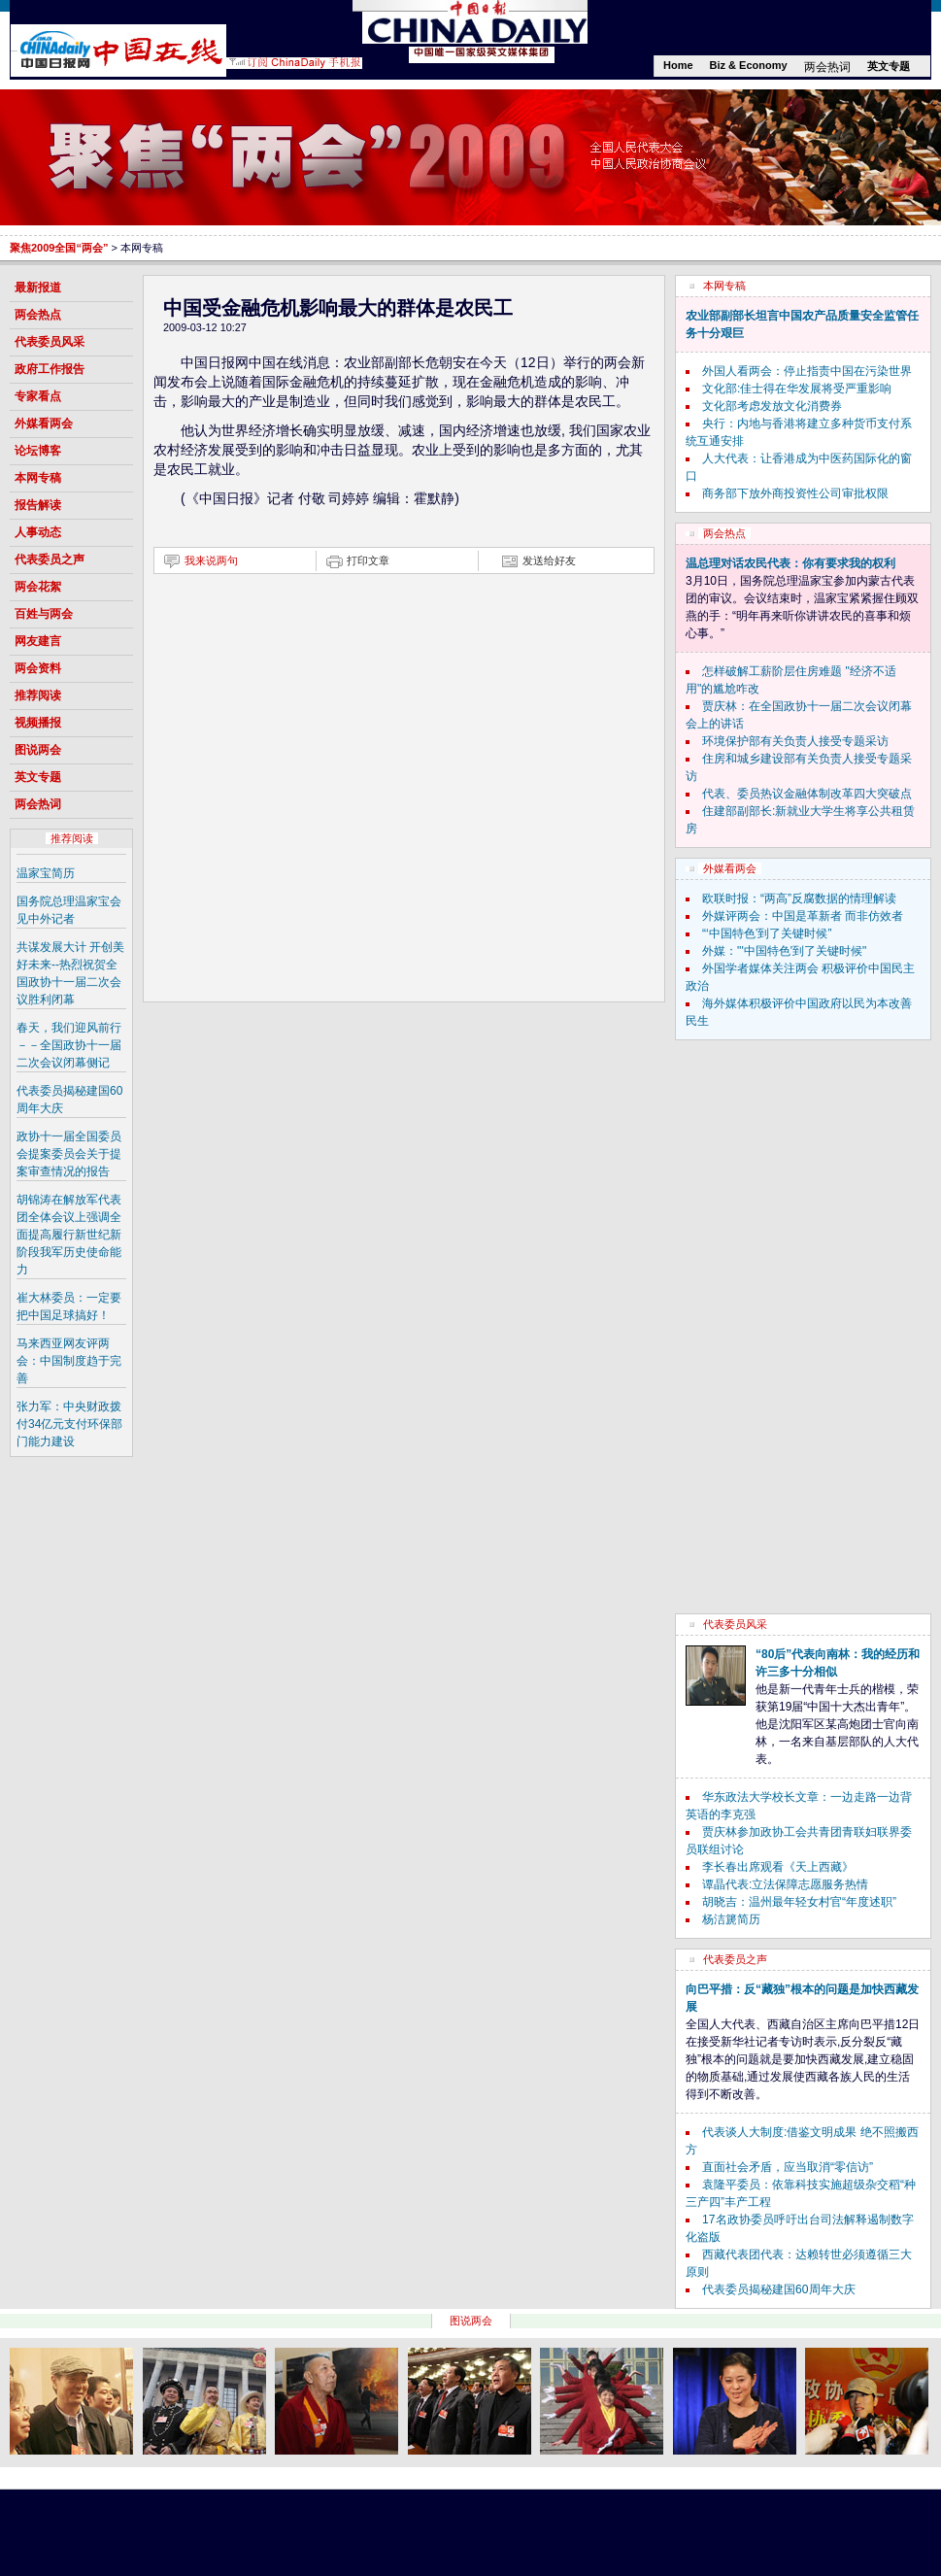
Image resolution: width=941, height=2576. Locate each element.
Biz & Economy (749, 65)
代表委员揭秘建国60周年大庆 (778, 2289)
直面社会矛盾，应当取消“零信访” (787, 2167)
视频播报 (38, 722)
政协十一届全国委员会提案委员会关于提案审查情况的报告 (69, 1154)
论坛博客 (38, 451)
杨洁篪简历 (731, 1919)
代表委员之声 (49, 559)
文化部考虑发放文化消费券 (772, 406)
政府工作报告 (49, 369)
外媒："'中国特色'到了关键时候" (784, 951)
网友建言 (38, 641)
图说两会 (38, 750)
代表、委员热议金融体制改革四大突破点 (807, 793)
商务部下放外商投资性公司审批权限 (795, 493)
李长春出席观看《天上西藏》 (778, 1867)
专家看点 (38, 396)
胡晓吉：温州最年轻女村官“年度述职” (799, 1902)
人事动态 (38, 532)
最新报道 (38, 287)
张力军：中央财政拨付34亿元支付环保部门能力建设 (69, 1424)
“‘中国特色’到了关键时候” (766, 933)
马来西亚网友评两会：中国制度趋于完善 (69, 1361)
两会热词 (827, 67)
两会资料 (38, 668)
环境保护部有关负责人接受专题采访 (795, 741)
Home (678, 65)
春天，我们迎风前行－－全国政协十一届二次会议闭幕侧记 (69, 1045)
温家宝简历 (46, 873)
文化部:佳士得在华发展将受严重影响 (796, 388)
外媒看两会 (44, 423)
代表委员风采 (49, 342)
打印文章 (368, 560)
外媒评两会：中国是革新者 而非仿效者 (802, 916)
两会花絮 (38, 586)
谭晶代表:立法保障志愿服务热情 (785, 1884)
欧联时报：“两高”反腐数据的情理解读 (799, 898)
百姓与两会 (44, 614)
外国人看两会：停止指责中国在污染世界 (807, 371)
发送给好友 (549, 560)
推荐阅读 (38, 695)
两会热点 (38, 315)
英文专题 (888, 66)
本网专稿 (38, 478)
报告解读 (38, 505)
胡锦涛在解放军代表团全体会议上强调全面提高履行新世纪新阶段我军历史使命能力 (69, 1234)
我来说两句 (211, 560)
